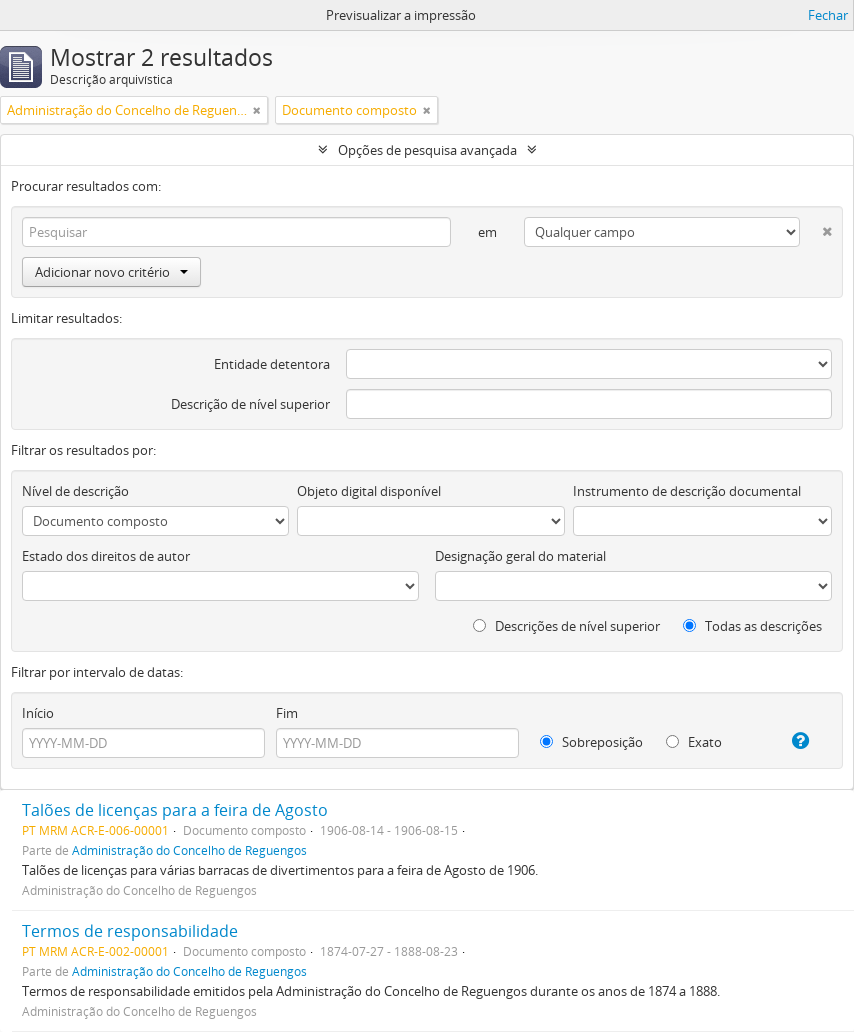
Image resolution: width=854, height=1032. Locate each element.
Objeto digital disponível (369, 491)
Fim (287, 713)
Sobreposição (591, 742)
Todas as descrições (752, 626)
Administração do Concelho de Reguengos (189, 850)
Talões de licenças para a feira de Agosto (175, 810)
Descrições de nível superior (566, 626)
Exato (694, 742)
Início (38, 713)
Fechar (828, 15)
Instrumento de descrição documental (687, 491)
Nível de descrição (75, 491)
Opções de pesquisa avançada (427, 150)
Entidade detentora (272, 364)
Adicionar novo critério (111, 272)
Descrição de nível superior (250, 404)
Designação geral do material (520, 556)
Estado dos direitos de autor (106, 556)
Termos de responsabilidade (130, 931)
